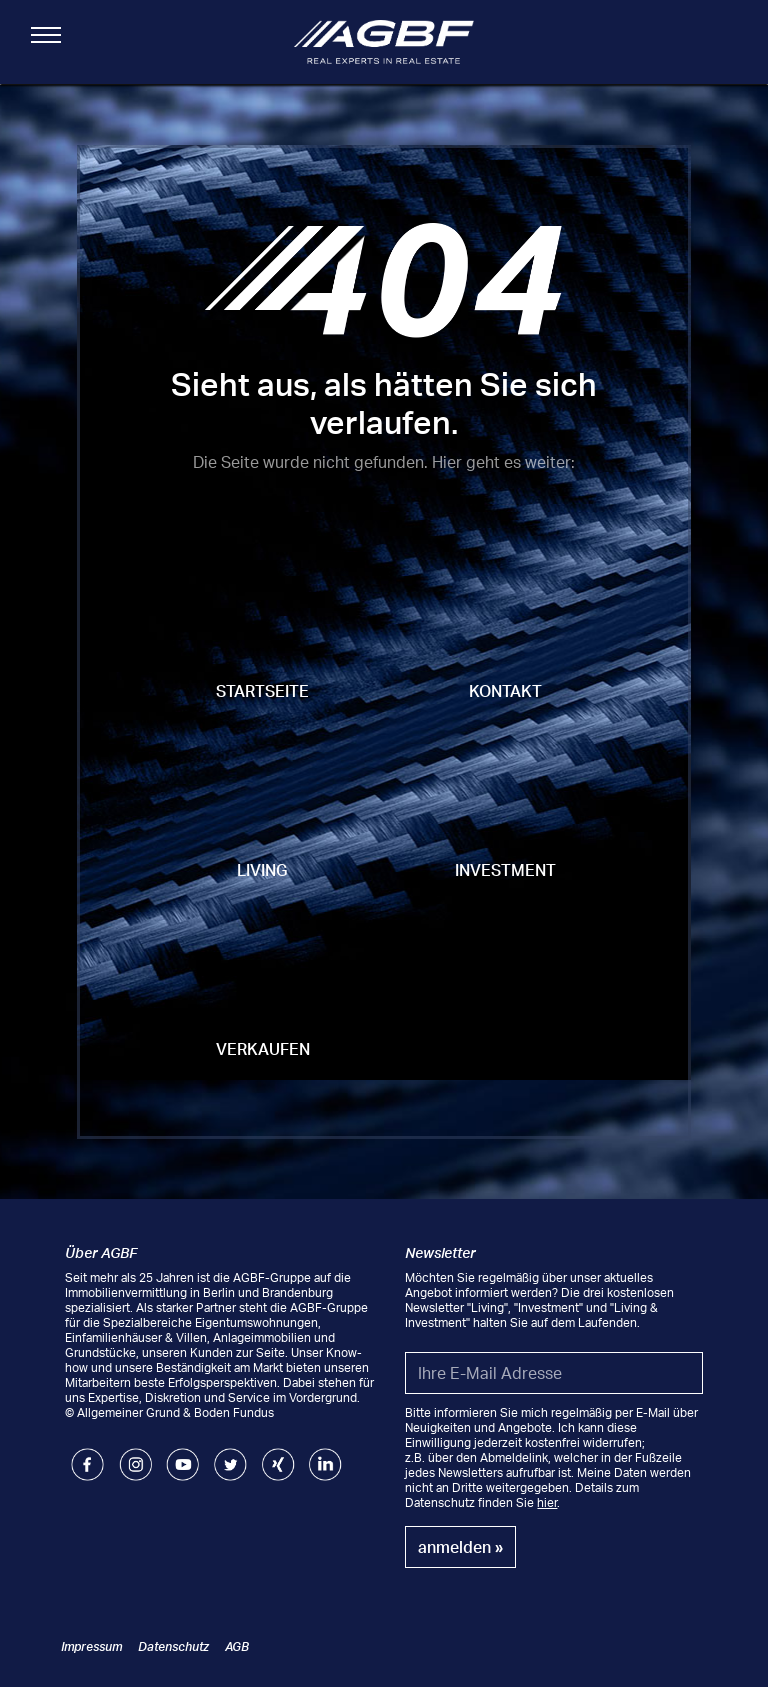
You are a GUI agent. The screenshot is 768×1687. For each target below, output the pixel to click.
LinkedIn (325, 1455)
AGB (237, 1646)
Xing (274, 1455)
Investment (505, 870)
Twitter (230, 1455)
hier (547, 1502)
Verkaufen (263, 1049)
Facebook (87, 1455)
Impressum (91, 1646)
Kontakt (505, 691)
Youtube (182, 1455)
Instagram (135, 1455)
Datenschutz (173, 1646)
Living (262, 870)
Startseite (262, 691)
